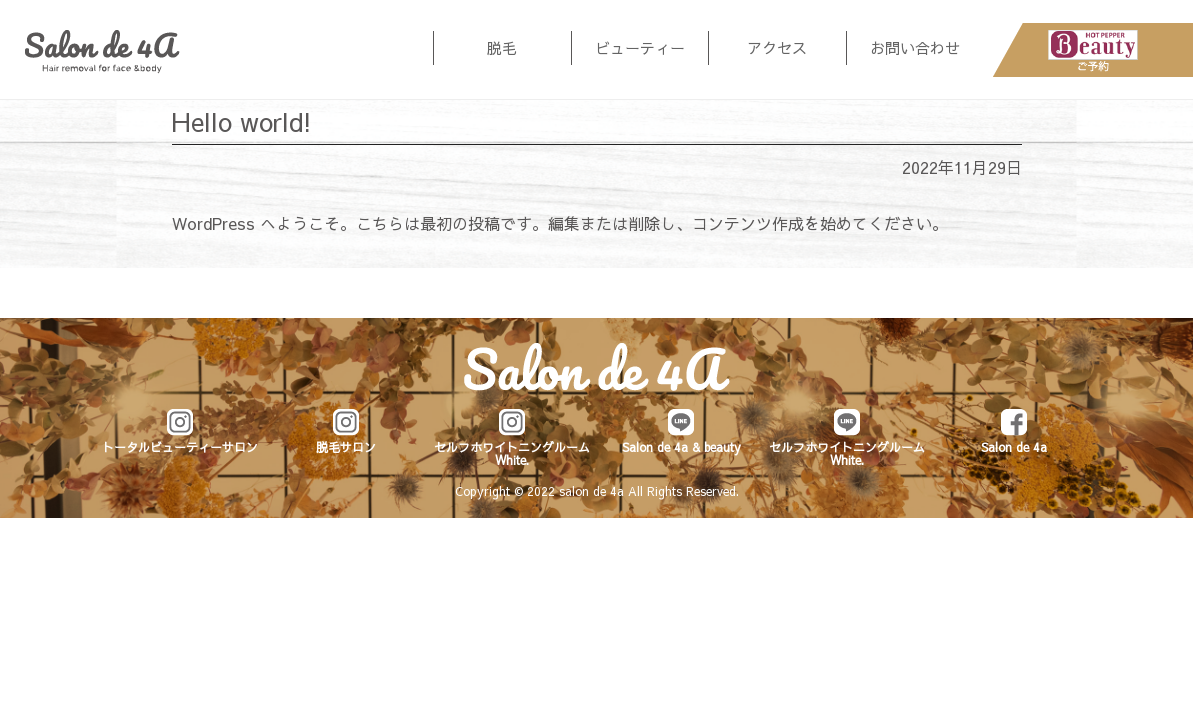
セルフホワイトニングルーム (512, 453)
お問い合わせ (915, 47)
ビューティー (640, 47)
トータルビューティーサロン (180, 446)
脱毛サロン (346, 446)
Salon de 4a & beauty (681, 446)
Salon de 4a (102, 52)
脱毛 (502, 47)
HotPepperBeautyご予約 (1093, 50)
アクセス (777, 47)
